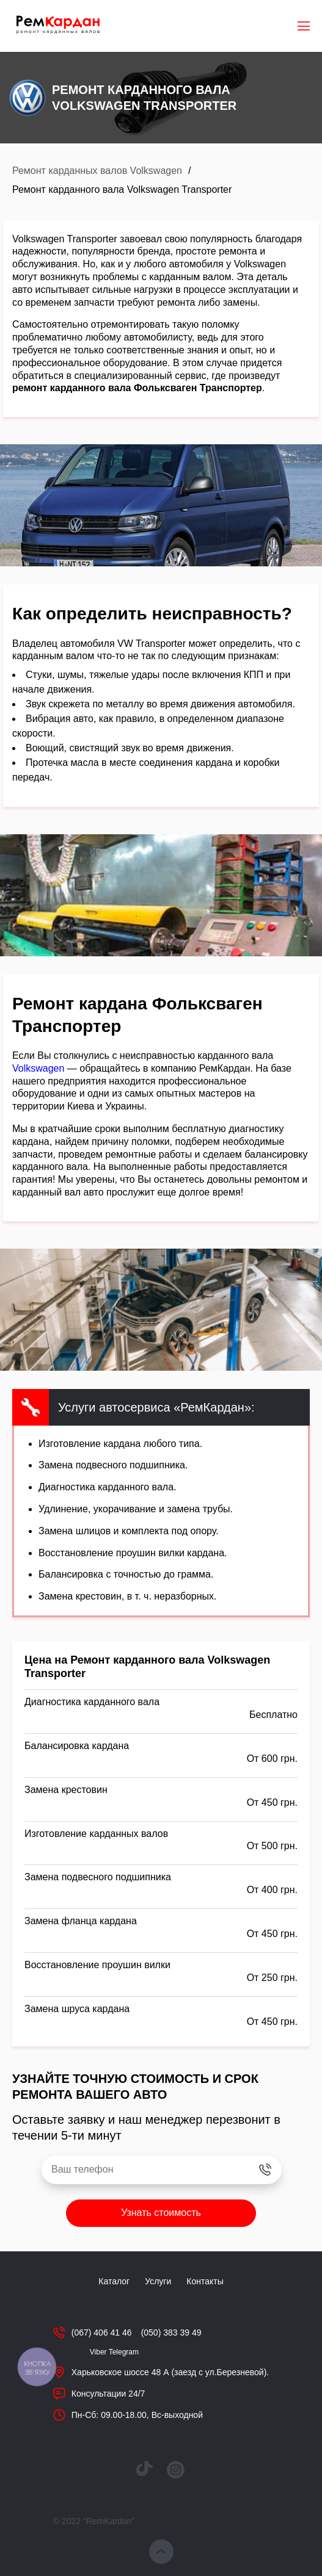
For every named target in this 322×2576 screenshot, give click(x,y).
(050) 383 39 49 (171, 2332)
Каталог (114, 2281)
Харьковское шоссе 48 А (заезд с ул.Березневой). (170, 2372)
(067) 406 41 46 (101, 2332)
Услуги (158, 2281)
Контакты (204, 2281)
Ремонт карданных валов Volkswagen (97, 170)
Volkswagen (38, 1068)
